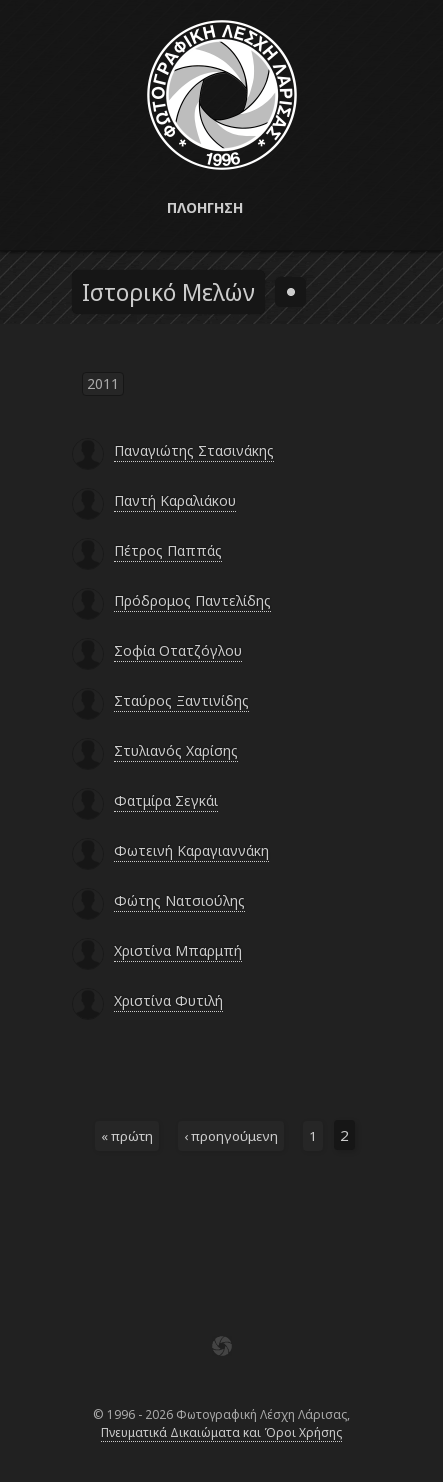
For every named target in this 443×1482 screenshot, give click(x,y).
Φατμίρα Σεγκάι (166, 800)
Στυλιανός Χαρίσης (176, 750)
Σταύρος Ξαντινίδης (181, 700)
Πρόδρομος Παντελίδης (192, 600)
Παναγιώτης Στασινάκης (194, 450)
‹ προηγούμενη (231, 1136)
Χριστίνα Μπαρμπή (178, 950)
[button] (221, 208)
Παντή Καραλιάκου (175, 500)
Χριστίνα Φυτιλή (168, 1000)
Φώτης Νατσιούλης (179, 900)
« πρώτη (127, 1136)
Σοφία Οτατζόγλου (178, 650)
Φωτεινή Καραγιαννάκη (191, 850)
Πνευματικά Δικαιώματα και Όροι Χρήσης (221, 1432)
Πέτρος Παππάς (168, 550)
